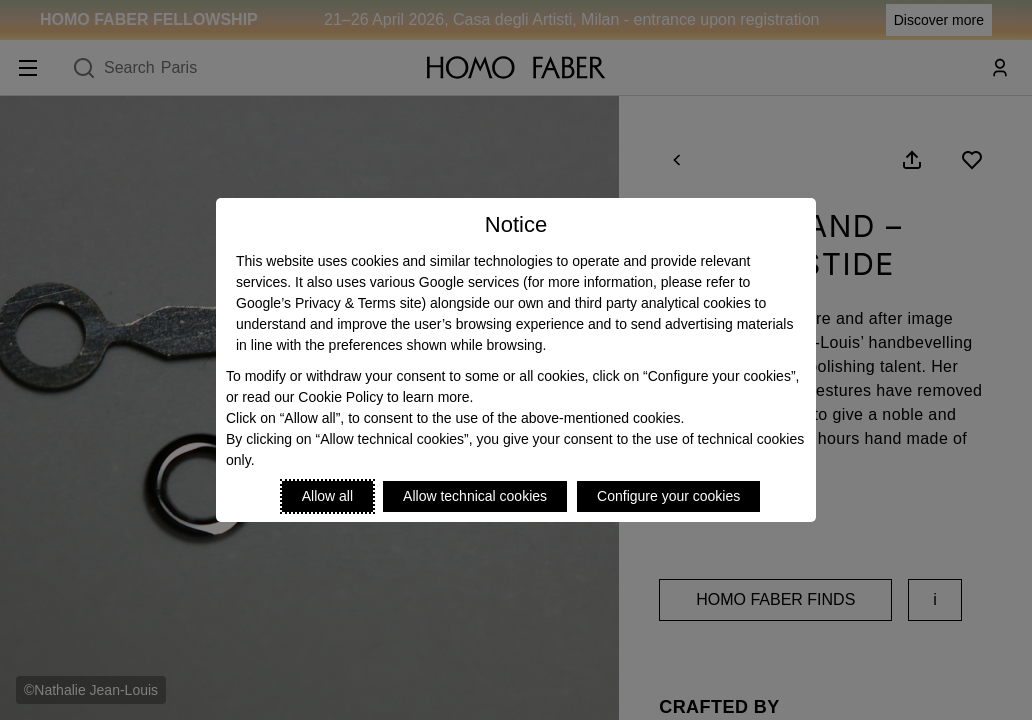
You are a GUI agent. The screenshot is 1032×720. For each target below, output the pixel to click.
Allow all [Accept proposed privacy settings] (327, 496)
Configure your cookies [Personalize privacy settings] (668, 496)
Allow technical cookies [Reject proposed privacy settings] (475, 496)
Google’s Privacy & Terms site (328, 303)
